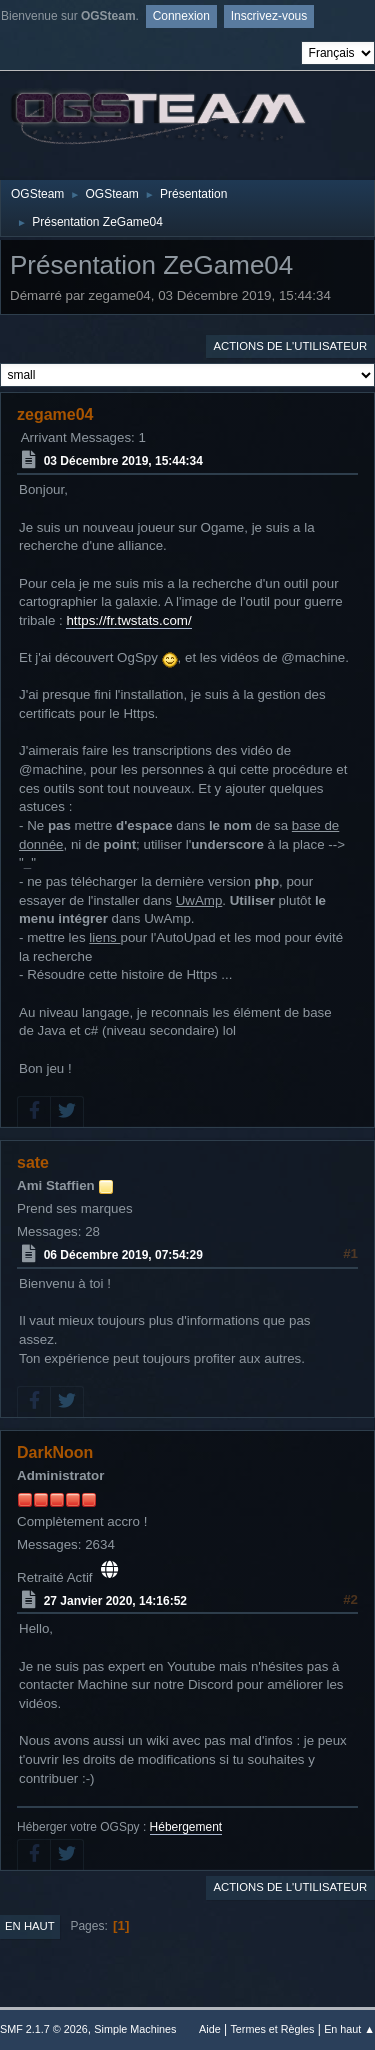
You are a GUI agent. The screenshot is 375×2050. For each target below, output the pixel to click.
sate (33, 1162)
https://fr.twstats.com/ (128, 620)
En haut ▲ (349, 2029)
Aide (210, 2029)
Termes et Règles (272, 2029)
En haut (30, 1926)
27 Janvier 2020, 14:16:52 (115, 1600)
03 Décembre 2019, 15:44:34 (123, 461)
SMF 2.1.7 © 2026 (44, 2029)
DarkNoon (55, 1452)
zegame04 (55, 414)
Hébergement (186, 1827)
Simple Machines (135, 2029)
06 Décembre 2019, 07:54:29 (123, 1255)
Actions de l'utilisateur (290, 346)
